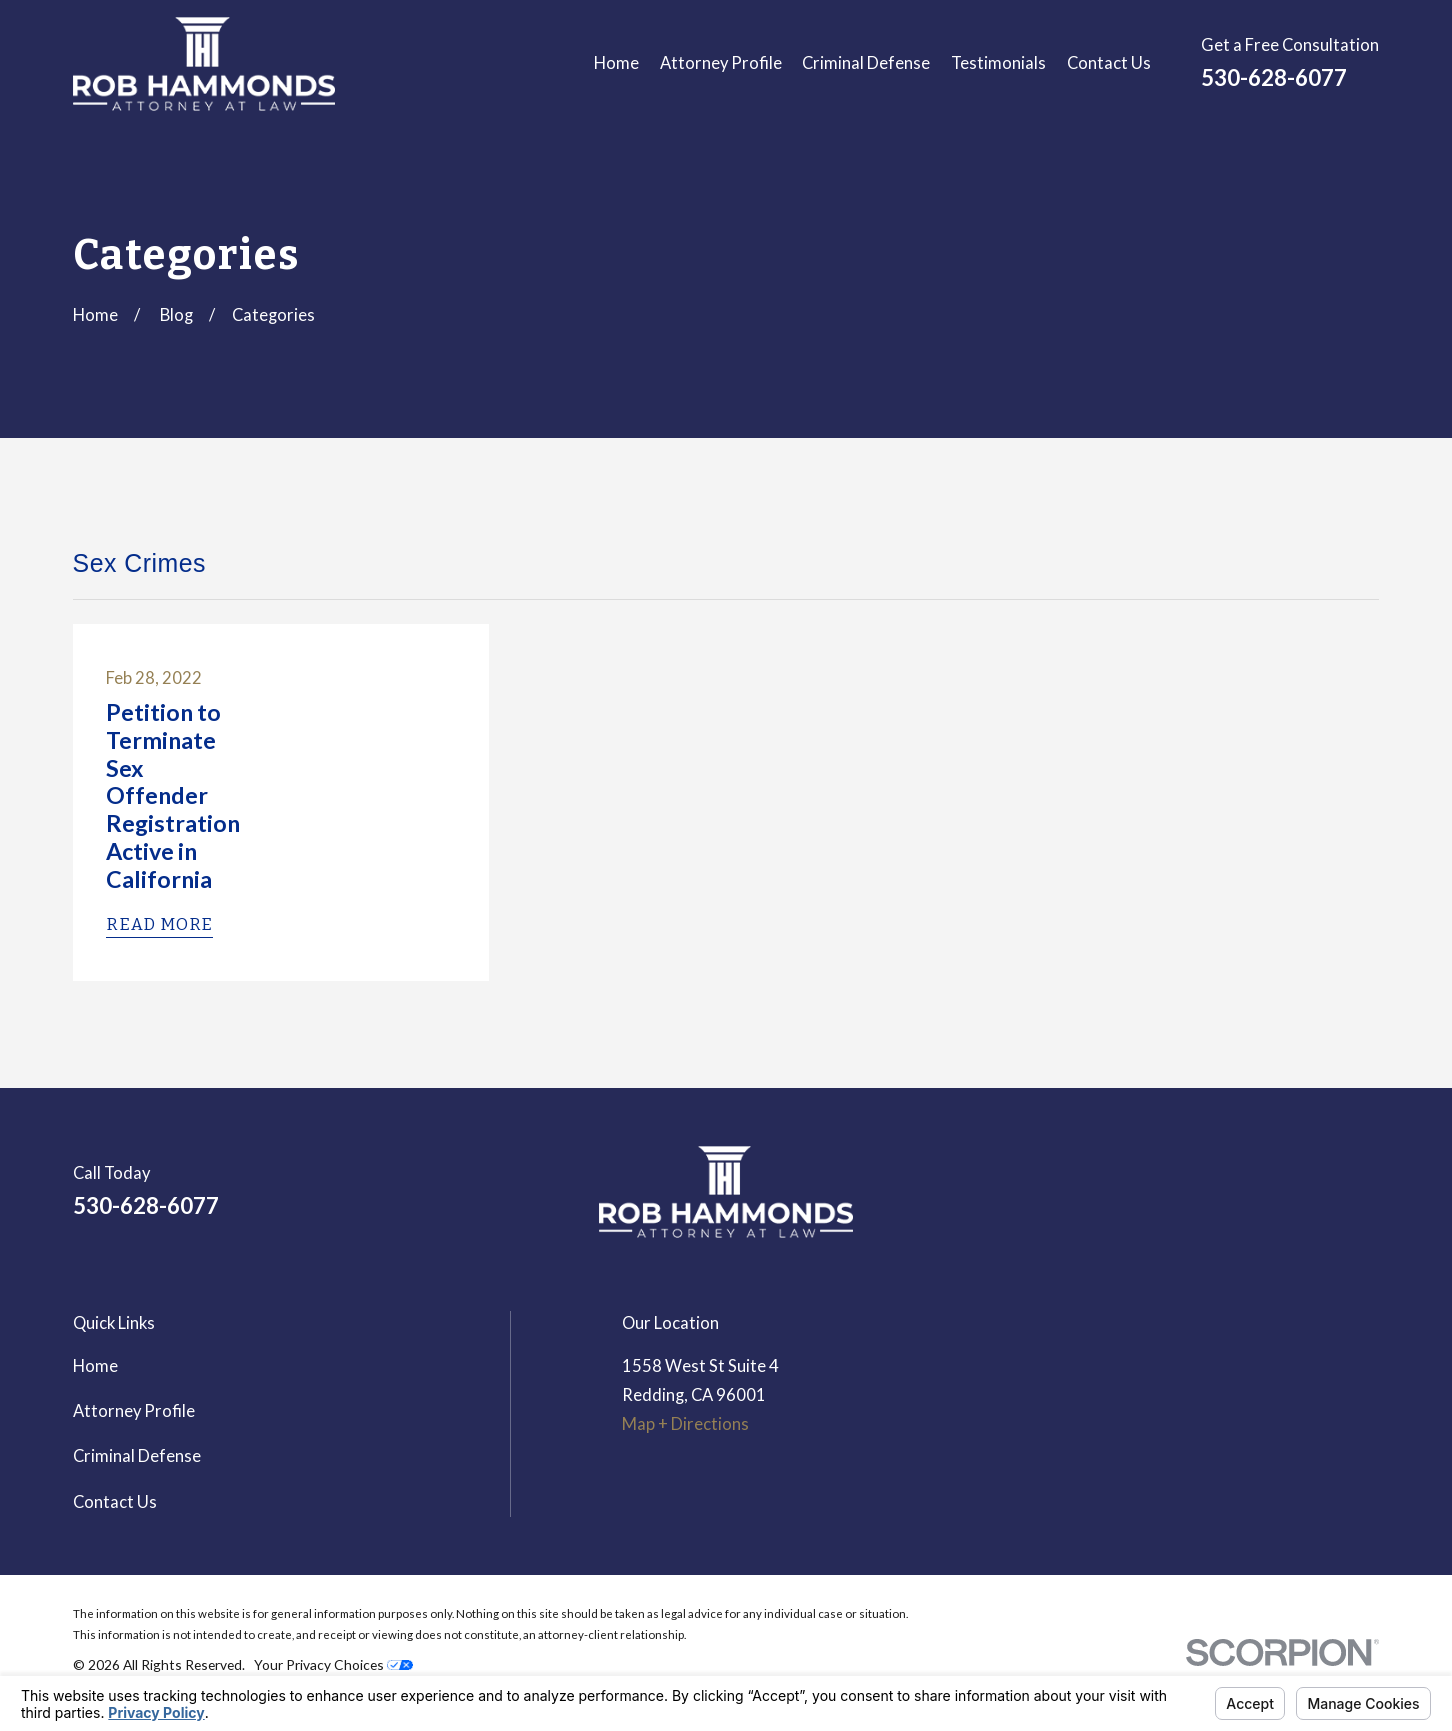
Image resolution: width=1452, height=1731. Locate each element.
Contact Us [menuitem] (1109, 63)
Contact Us (115, 1502)
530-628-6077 (1274, 77)
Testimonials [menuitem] (998, 63)
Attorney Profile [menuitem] (721, 63)
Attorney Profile (134, 1411)
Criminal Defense (137, 1456)
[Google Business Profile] (1315, 1199)
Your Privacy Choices (333, 1664)
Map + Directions (685, 1424)
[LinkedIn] (1262, 1199)
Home (95, 1366)
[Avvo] (1367, 1199)
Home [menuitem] (616, 63)
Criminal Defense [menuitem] (866, 63)
